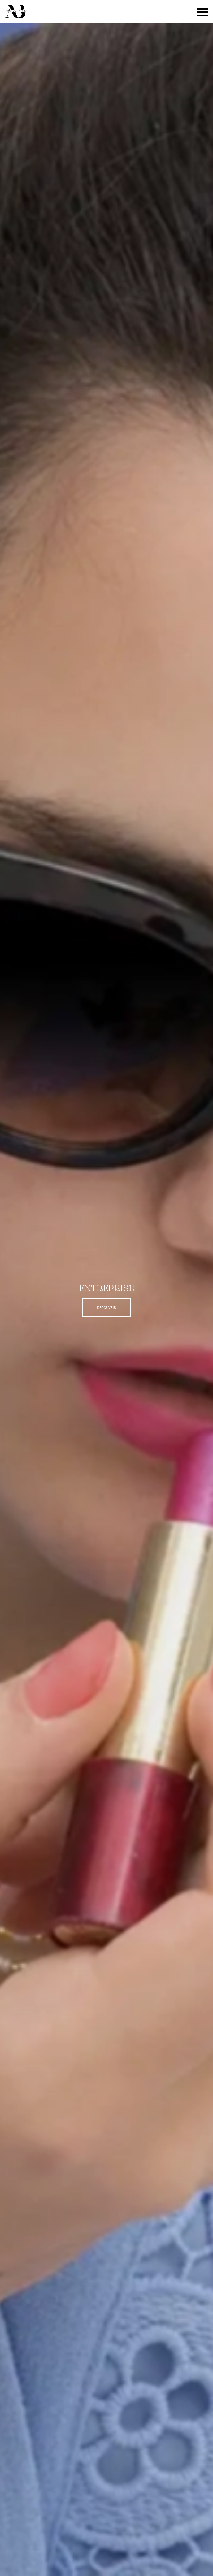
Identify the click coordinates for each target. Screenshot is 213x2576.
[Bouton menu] (202, 11)
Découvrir (106, 1307)
